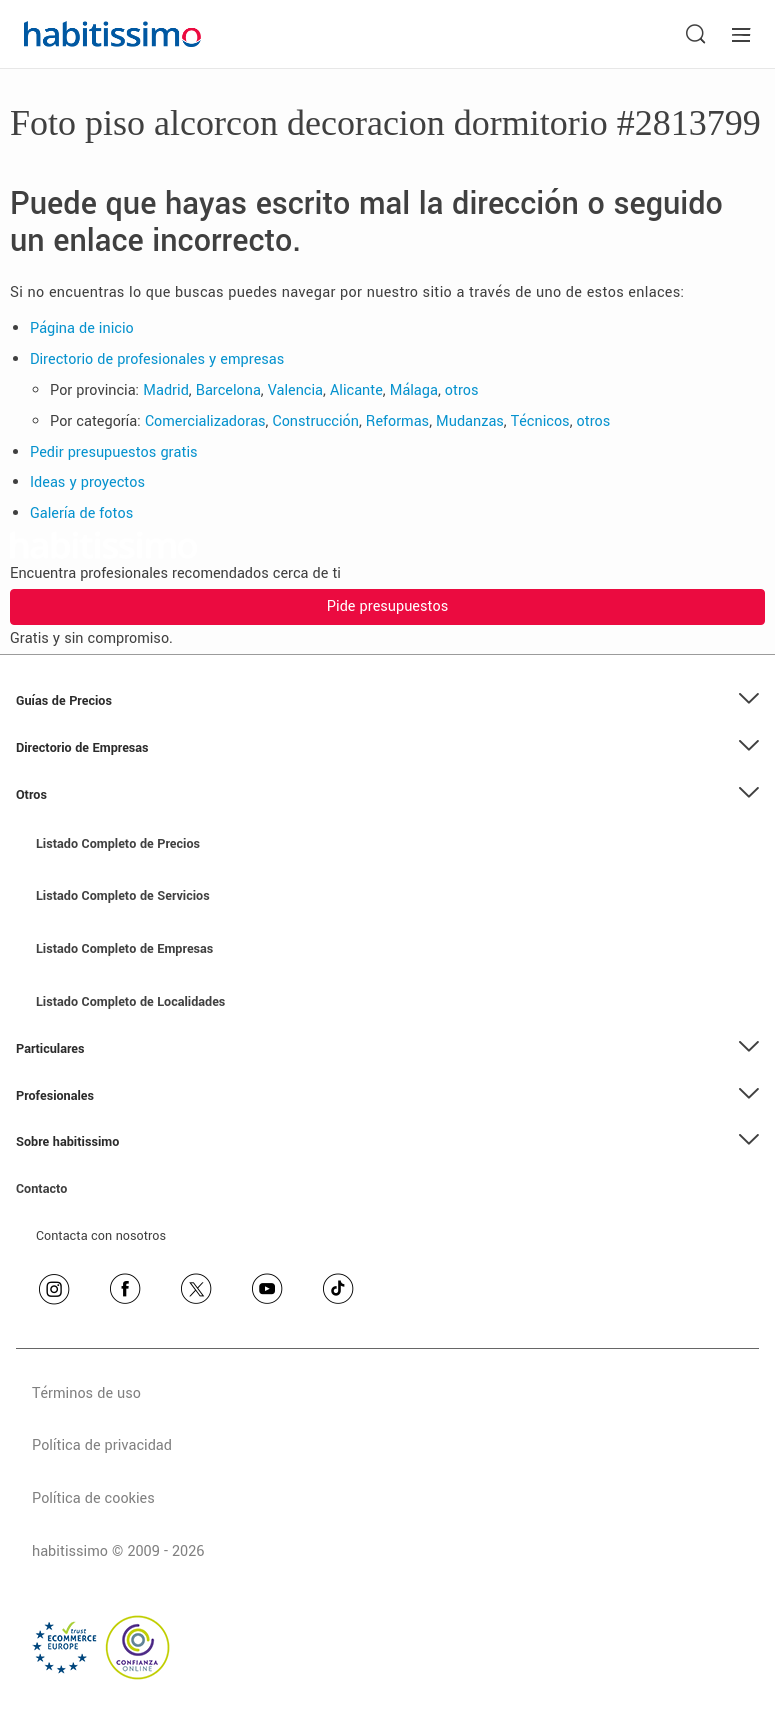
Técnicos (540, 421)
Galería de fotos (81, 513)
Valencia (295, 390)
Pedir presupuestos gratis (114, 452)
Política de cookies (93, 1498)
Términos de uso (86, 1393)
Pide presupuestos (387, 606)
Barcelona (228, 390)
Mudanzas (470, 421)
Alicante (356, 390)
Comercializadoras (205, 421)
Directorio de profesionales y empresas (157, 359)
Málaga (414, 390)
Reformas (397, 421)
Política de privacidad (102, 1445)
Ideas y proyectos (87, 482)
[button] (387, 701)
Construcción (316, 421)
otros (462, 390)
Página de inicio (82, 328)
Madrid (166, 390)
